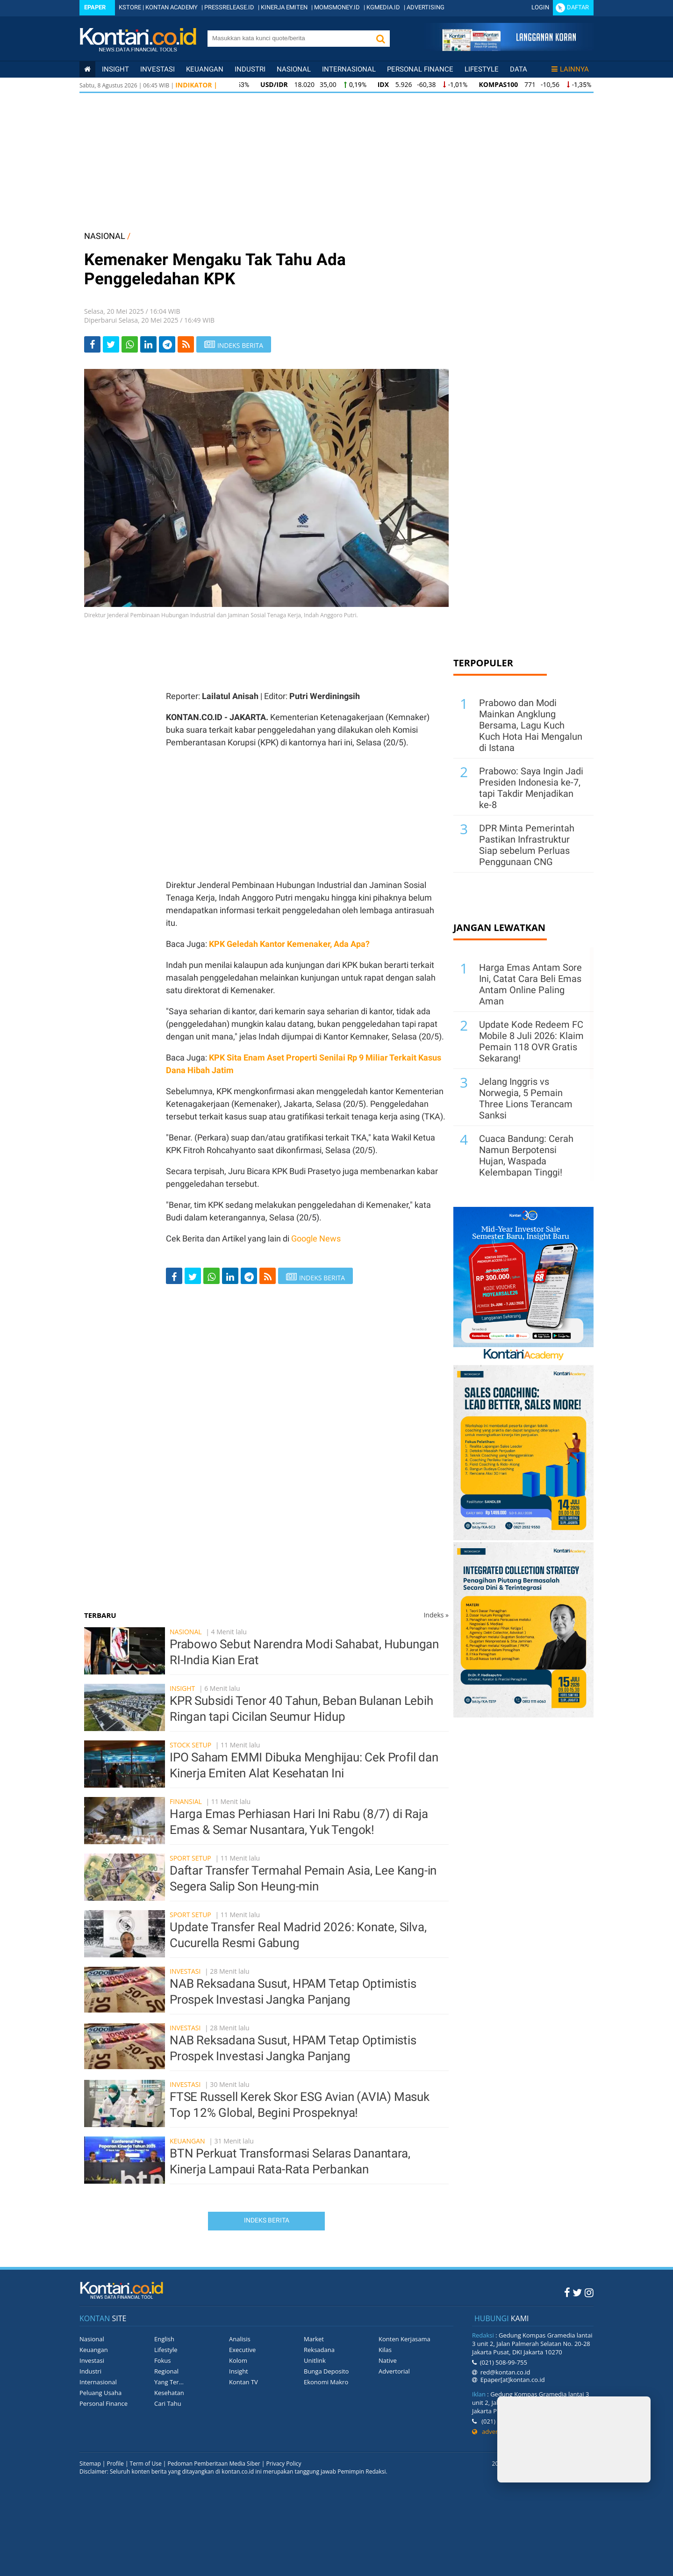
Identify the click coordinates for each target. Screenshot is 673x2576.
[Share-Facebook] (92, 344)
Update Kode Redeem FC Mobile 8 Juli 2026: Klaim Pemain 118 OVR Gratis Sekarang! (531, 1041)
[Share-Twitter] (111, 344)
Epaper (95, 7)
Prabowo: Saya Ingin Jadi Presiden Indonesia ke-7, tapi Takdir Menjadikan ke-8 (531, 787)
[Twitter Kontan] (577, 2292)
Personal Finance (420, 69)
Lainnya (570, 69)
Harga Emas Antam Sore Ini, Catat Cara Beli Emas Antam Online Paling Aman (530, 984)
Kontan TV (243, 2382)
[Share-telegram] (167, 344)
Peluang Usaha (100, 2392)
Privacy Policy (283, 2464)
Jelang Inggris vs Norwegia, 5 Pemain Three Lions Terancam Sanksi (526, 1098)
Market (314, 2339)
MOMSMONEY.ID (337, 7)
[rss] (186, 344)
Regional (166, 2371)
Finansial (186, 1801)
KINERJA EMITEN (284, 7)
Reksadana (319, 2349)
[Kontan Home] (87, 69)
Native (388, 2360)
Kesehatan (169, 2392)
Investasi (157, 69)
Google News (316, 1238)
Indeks (436, 1614)
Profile (115, 2464)
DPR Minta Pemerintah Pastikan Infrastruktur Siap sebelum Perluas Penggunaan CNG (526, 845)
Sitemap (90, 2464)
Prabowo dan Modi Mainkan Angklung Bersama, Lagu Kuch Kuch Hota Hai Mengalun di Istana (530, 725)
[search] (289, 37)
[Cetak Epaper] (509, 48)
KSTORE (130, 7)
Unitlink (315, 2360)
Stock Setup (190, 1744)
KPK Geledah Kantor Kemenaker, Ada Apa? (289, 944)
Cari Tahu (167, 2403)
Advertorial (394, 2371)
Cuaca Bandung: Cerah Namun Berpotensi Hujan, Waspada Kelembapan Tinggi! (526, 1155)
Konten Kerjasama (404, 2339)
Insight (182, 1688)
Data (518, 69)
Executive (242, 2349)
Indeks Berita (266, 2220)
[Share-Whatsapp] (130, 344)
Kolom (238, 2360)
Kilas (385, 2349)
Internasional (349, 69)
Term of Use (146, 2464)
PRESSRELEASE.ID (229, 7)
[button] (380, 38)
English (164, 2339)
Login (540, 7)
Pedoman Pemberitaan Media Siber (213, 2464)
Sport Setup (190, 1858)
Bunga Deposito (326, 2371)
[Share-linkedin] (148, 344)
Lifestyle (482, 69)
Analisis (240, 2339)
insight (115, 69)
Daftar (578, 7)
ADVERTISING (425, 7)
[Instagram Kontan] (589, 2292)
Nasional (294, 69)
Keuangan (204, 69)
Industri (250, 69)
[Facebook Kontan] (567, 2292)
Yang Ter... (169, 2382)
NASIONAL (104, 236)
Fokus (162, 2360)
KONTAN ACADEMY (171, 7)
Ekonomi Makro (326, 2382)
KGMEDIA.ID (383, 7)
